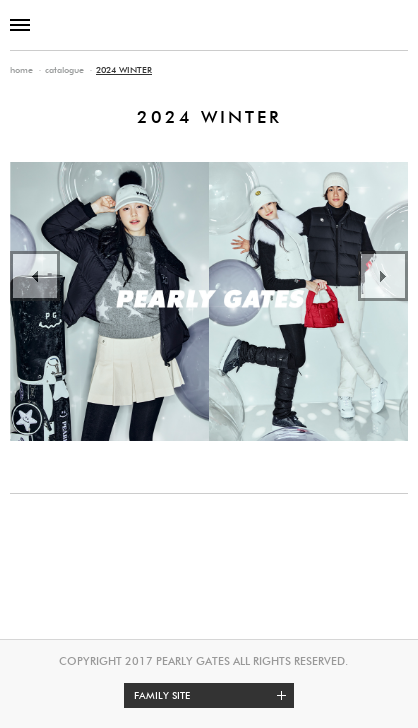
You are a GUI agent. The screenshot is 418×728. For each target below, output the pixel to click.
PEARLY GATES (209, 24)
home (21, 69)
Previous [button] (35, 276)
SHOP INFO (395, 25)
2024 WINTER (124, 69)
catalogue (64, 69)
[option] (209, 301)
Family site (214, 695)
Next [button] (383, 276)
